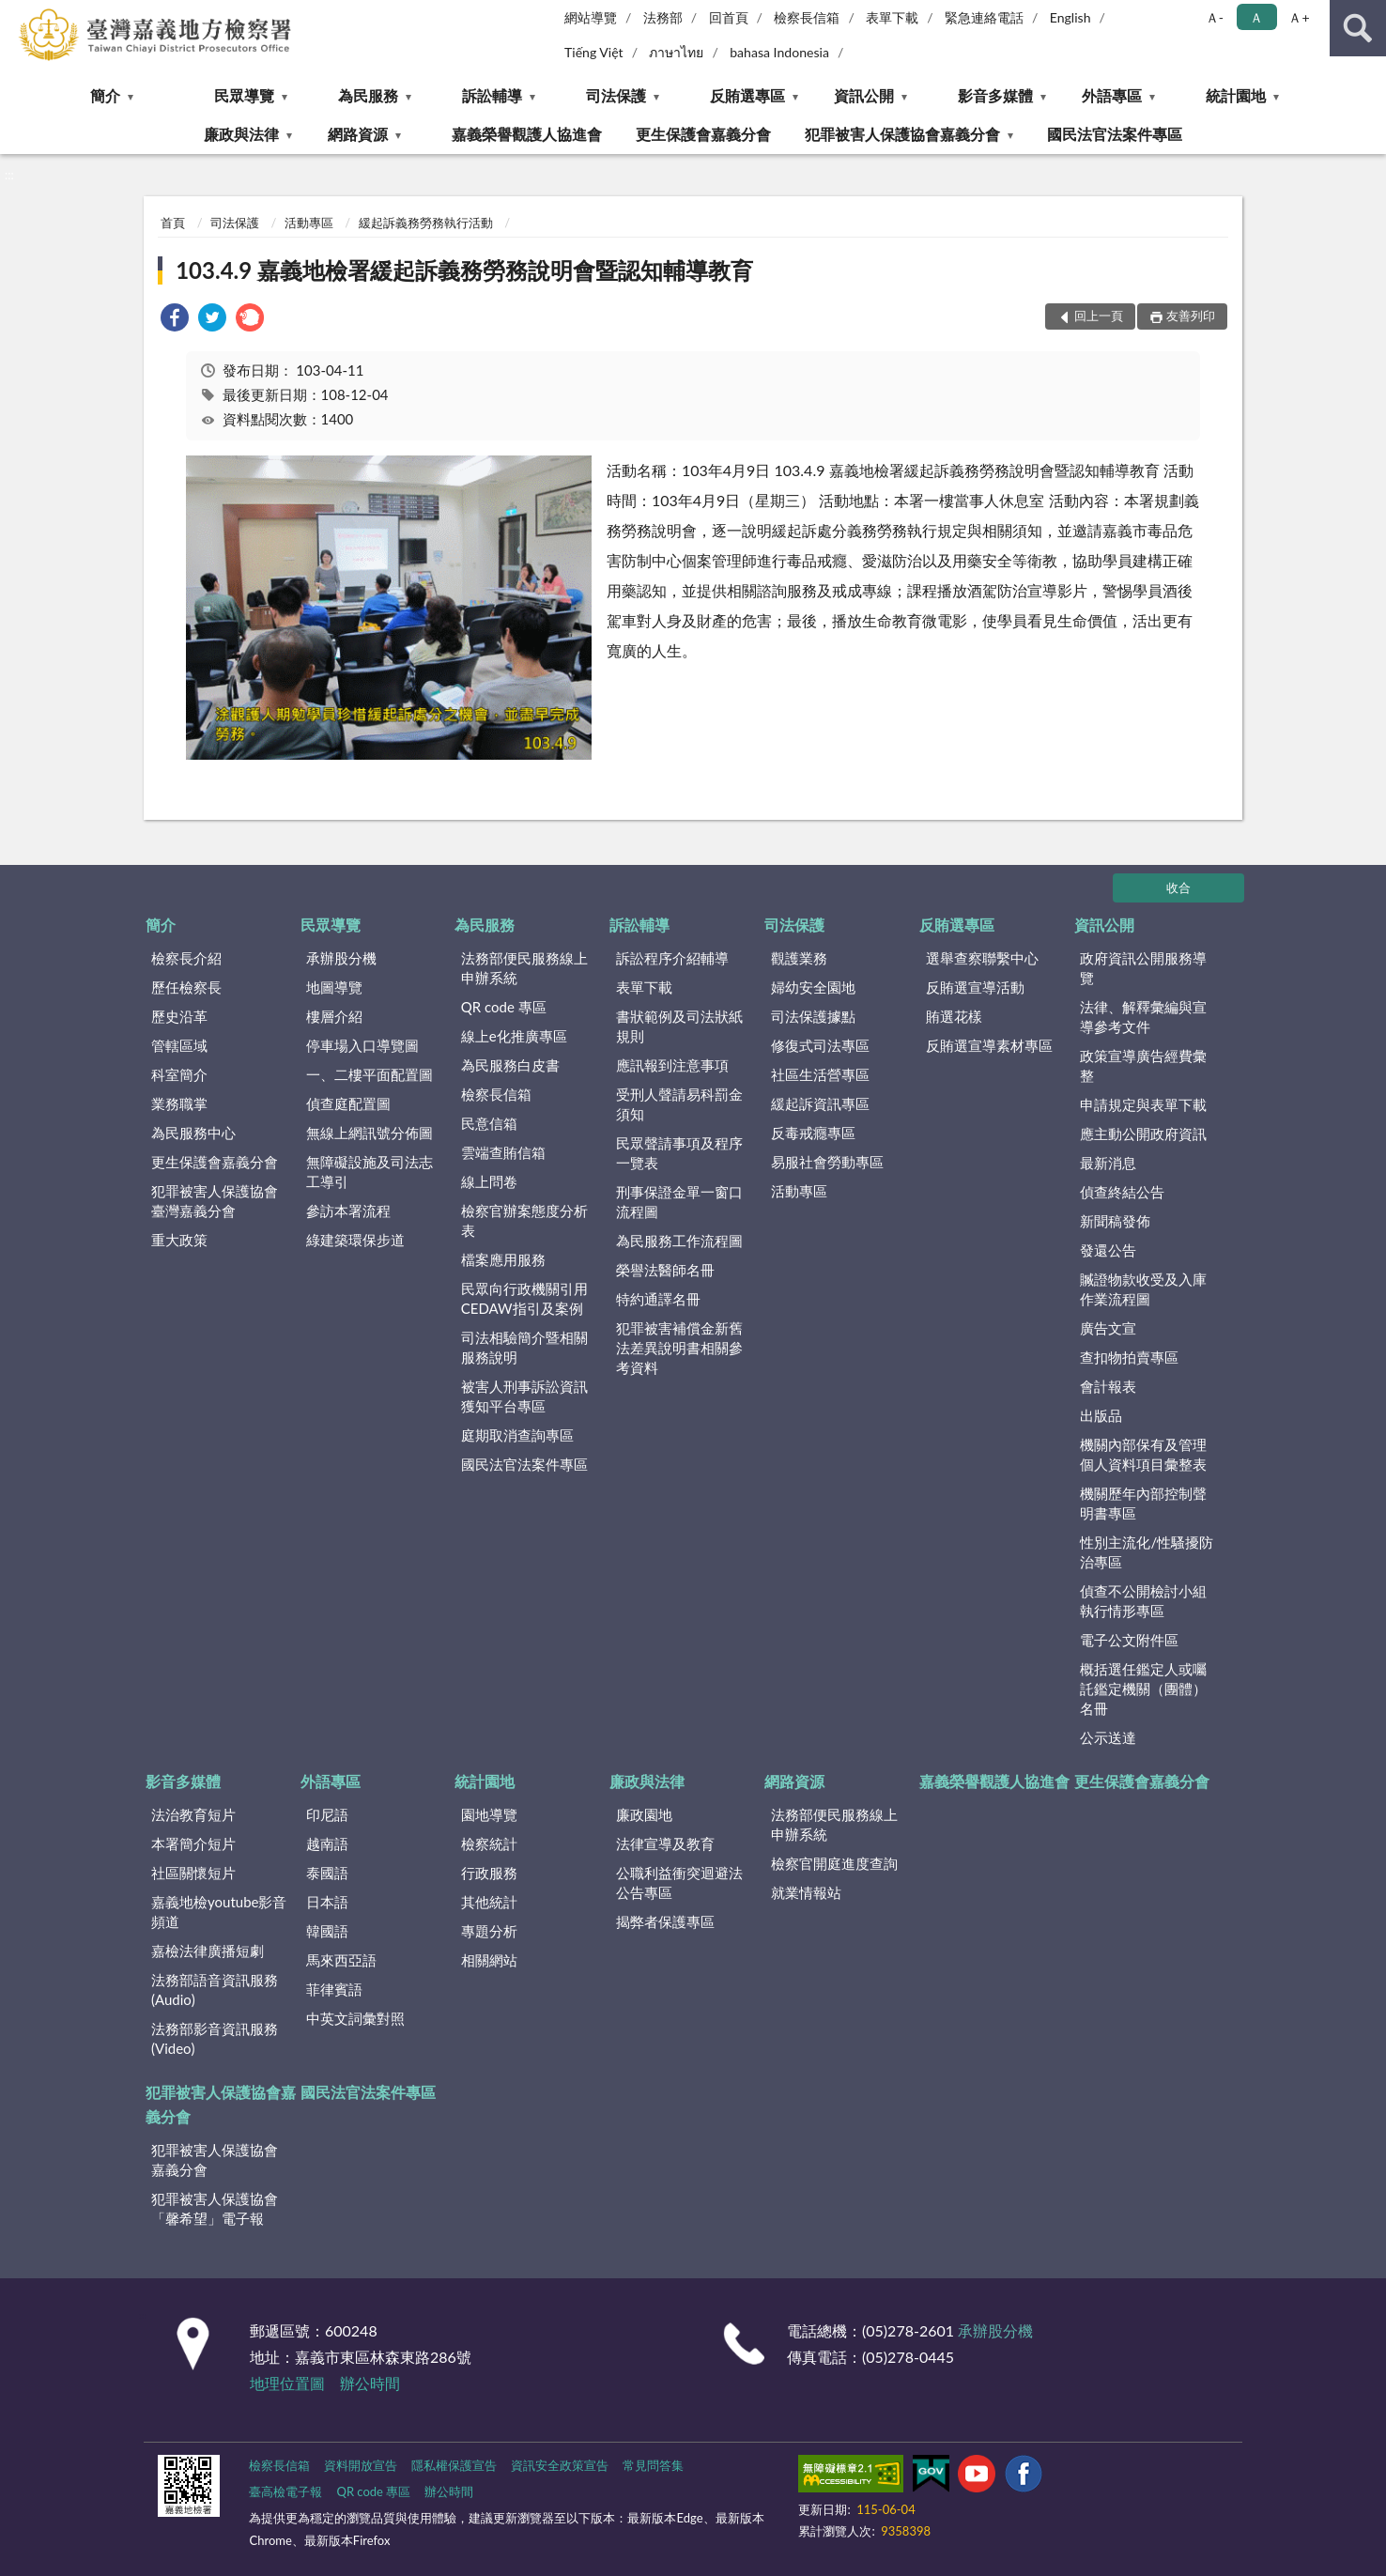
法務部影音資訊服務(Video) (214, 2038)
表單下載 (892, 17)
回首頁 (728, 17)
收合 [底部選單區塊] (1178, 887)
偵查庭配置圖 (348, 1103)
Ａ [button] (1256, 17)
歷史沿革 (179, 1016)
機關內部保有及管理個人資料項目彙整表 (1143, 1454)
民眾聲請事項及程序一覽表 (679, 1152)
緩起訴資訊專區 (820, 1103)
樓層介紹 (334, 1016)
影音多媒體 (995, 95)
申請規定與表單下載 (1143, 1104)
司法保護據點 (813, 1016)
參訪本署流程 (348, 1210)
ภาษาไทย (676, 52)
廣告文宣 (1108, 1327)
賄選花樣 (954, 1016)
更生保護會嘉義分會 (703, 134)
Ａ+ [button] (1298, 17)
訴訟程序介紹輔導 (672, 957)
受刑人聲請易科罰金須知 (679, 1104)
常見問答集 (653, 2465)
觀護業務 (799, 957)
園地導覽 (489, 1814)
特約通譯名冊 (658, 1298)
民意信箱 (489, 1123)
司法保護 (616, 95)
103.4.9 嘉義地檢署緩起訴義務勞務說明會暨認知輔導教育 (464, 270)
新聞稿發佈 (1115, 1220)
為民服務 (368, 95)
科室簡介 (179, 1074)
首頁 (173, 222)
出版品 (1101, 1415)
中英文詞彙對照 (355, 2018)
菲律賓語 (334, 1989)
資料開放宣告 (360, 2465)
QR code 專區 (504, 1006)
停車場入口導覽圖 (362, 1045)
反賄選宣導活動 (975, 987)
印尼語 (327, 1814)
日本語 (327, 1901)
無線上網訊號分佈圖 (369, 1132)
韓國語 (327, 1930)
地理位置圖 (287, 2383)
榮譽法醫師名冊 (665, 1269)
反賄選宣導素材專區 (989, 1045)
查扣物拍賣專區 (1129, 1357)
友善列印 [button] (1190, 315)
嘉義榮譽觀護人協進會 (527, 134)
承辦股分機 (341, 957)
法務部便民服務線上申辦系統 (524, 967)
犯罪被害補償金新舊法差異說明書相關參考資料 (679, 1347)
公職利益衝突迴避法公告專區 (679, 1882)
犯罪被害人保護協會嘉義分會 (902, 134)
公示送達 (1108, 1737)
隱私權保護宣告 (454, 2465)
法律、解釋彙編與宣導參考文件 (1143, 1016)
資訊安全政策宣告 (559, 2465)
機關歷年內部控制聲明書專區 (1143, 1503)
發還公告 (1108, 1250)
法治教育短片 (193, 1814)
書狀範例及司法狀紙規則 (679, 1026)
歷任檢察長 (186, 987)
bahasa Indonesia (779, 52)
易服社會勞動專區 (827, 1161)
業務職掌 (179, 1103)
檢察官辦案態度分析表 (524, 1220)
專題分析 (489, 1930)
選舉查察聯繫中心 (982, 957)
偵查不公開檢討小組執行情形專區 (1143, 1600)
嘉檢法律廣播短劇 (207, 1950)
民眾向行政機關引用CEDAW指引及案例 (524, 1298)
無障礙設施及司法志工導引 (369, 1171)
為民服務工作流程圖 (679, 1240)
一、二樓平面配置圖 (369, 1074)
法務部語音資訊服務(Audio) (214, 1989)
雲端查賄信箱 (503, 1152)
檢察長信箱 (806, 17)
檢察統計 (489, 1843)
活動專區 (309, 222)
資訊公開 (864, 95)
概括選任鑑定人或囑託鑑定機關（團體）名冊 (1143, 1688)
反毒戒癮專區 (813, 1132)
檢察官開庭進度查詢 (834, 1863)
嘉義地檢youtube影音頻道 (218, 1911)
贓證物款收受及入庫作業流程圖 (1143, 1289)
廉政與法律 (241, 134)
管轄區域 (179, 1045)
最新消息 (1108, 1162)
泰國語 (327, 1872)
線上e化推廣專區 (514, 1035)
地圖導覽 (334, 987)
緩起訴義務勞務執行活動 (426, 222)
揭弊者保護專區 (665, 1921)
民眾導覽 (244, 95)
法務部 (663, 17)
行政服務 (489, 1872)
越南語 (327, 1843)
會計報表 (1108, 1386)
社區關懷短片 (193, 1872)
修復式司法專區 (820, 1045)
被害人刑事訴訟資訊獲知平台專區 (524, 1396)
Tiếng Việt (594, 52)
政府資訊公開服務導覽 (1143, 967)
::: (15, 14)
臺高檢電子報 (285, 2491)
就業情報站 (806, 1892)
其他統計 (489, 1901)
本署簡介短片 (193, 1843)
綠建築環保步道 (355, 1239)
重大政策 (179, 1239)
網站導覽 (590, 17)
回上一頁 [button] (1098, 315)
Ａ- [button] (1215, 17)
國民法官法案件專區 (1114, 134)
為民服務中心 (193, 1132)
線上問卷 (489, 1181)
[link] (175, 319)
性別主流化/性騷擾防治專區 (1146, 1552)
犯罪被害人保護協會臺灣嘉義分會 (214, 1200)
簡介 (105, 95)
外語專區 (1112, 95)
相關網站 (489, 1959)
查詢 (1358, 28)
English (1070, 17)
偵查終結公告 (1122, 1191)
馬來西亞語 (341, 1959)
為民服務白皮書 (510, 1065)
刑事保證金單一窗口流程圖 (679, 1201)
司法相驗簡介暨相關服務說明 (524, 1347)
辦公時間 (370, 2383)
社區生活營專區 (820, 1074)
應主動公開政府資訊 (1143, 1133)
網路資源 (358, 134)
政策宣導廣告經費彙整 (1143, 1065)
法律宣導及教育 (665, 1843)
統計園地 (1236, 95)
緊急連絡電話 (984, 17)
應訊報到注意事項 (672, 1065)
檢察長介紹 (186, 957)
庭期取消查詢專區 (517, 1435)
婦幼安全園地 (813, 987)
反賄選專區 (747, 95)
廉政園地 (644, 1814)
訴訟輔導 (492, 95)
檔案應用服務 (503, 1259)
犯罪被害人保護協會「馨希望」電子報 (214, 2208)
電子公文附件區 (1129, 1639)
